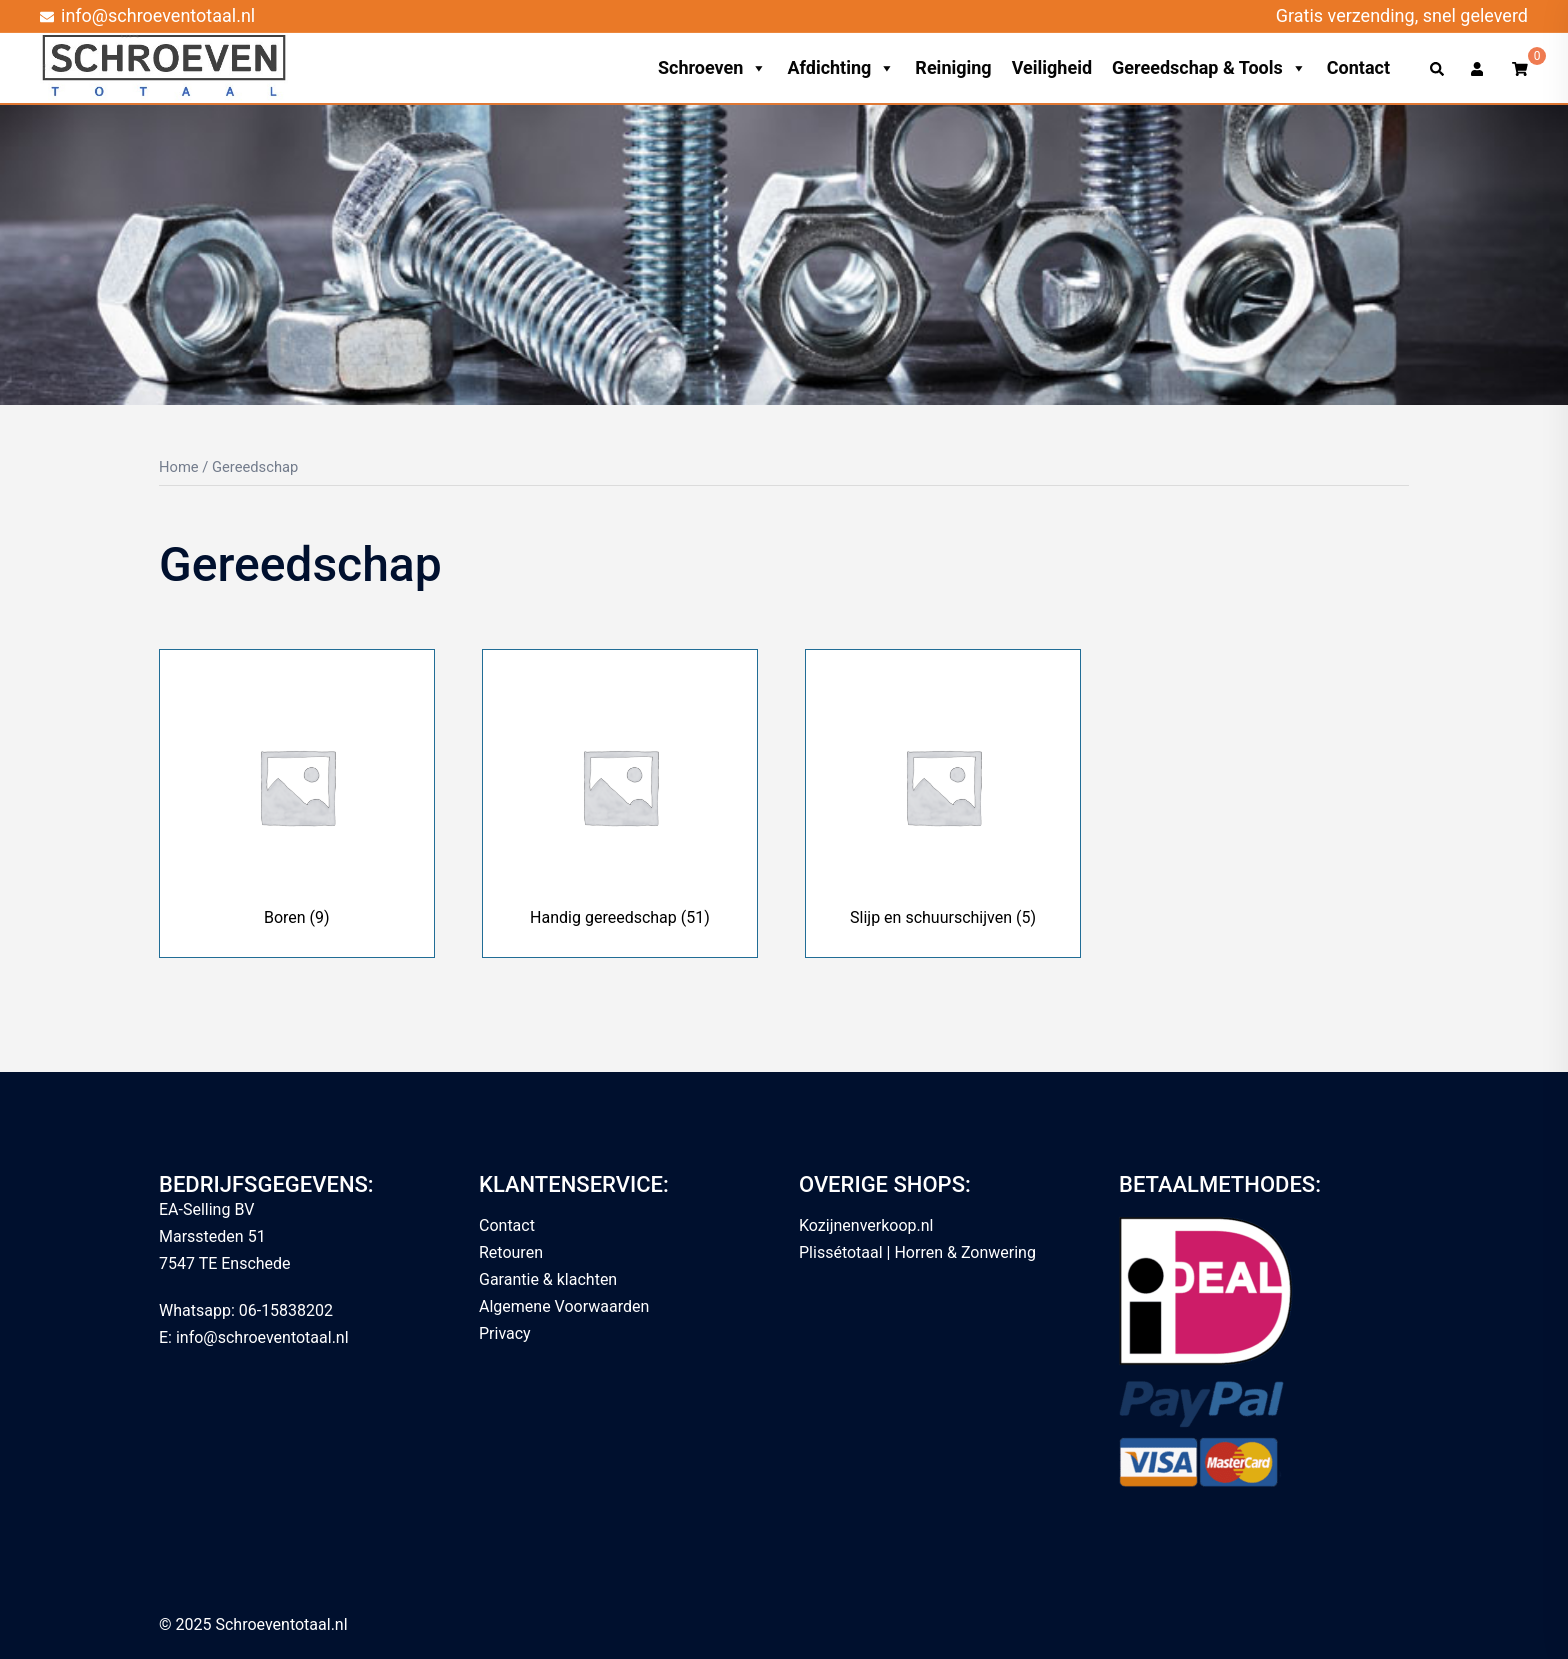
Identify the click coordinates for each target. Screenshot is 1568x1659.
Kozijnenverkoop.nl (866, 1225)
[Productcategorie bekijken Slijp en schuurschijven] (943, 804)
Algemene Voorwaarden (564, 1306)
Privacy (505, 1333)
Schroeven (712, 68)
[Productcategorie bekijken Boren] (297, 804)
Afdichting (841, 68)
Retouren (511, 1252)
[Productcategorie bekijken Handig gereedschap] (620, 804)
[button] (1438, 68)
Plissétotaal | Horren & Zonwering (917, 1252)
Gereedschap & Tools (1209, 68)
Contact (1358, 67)
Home (179, 467)
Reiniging (953, 67)
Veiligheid (1052, 67)
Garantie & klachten (548, 1279)
